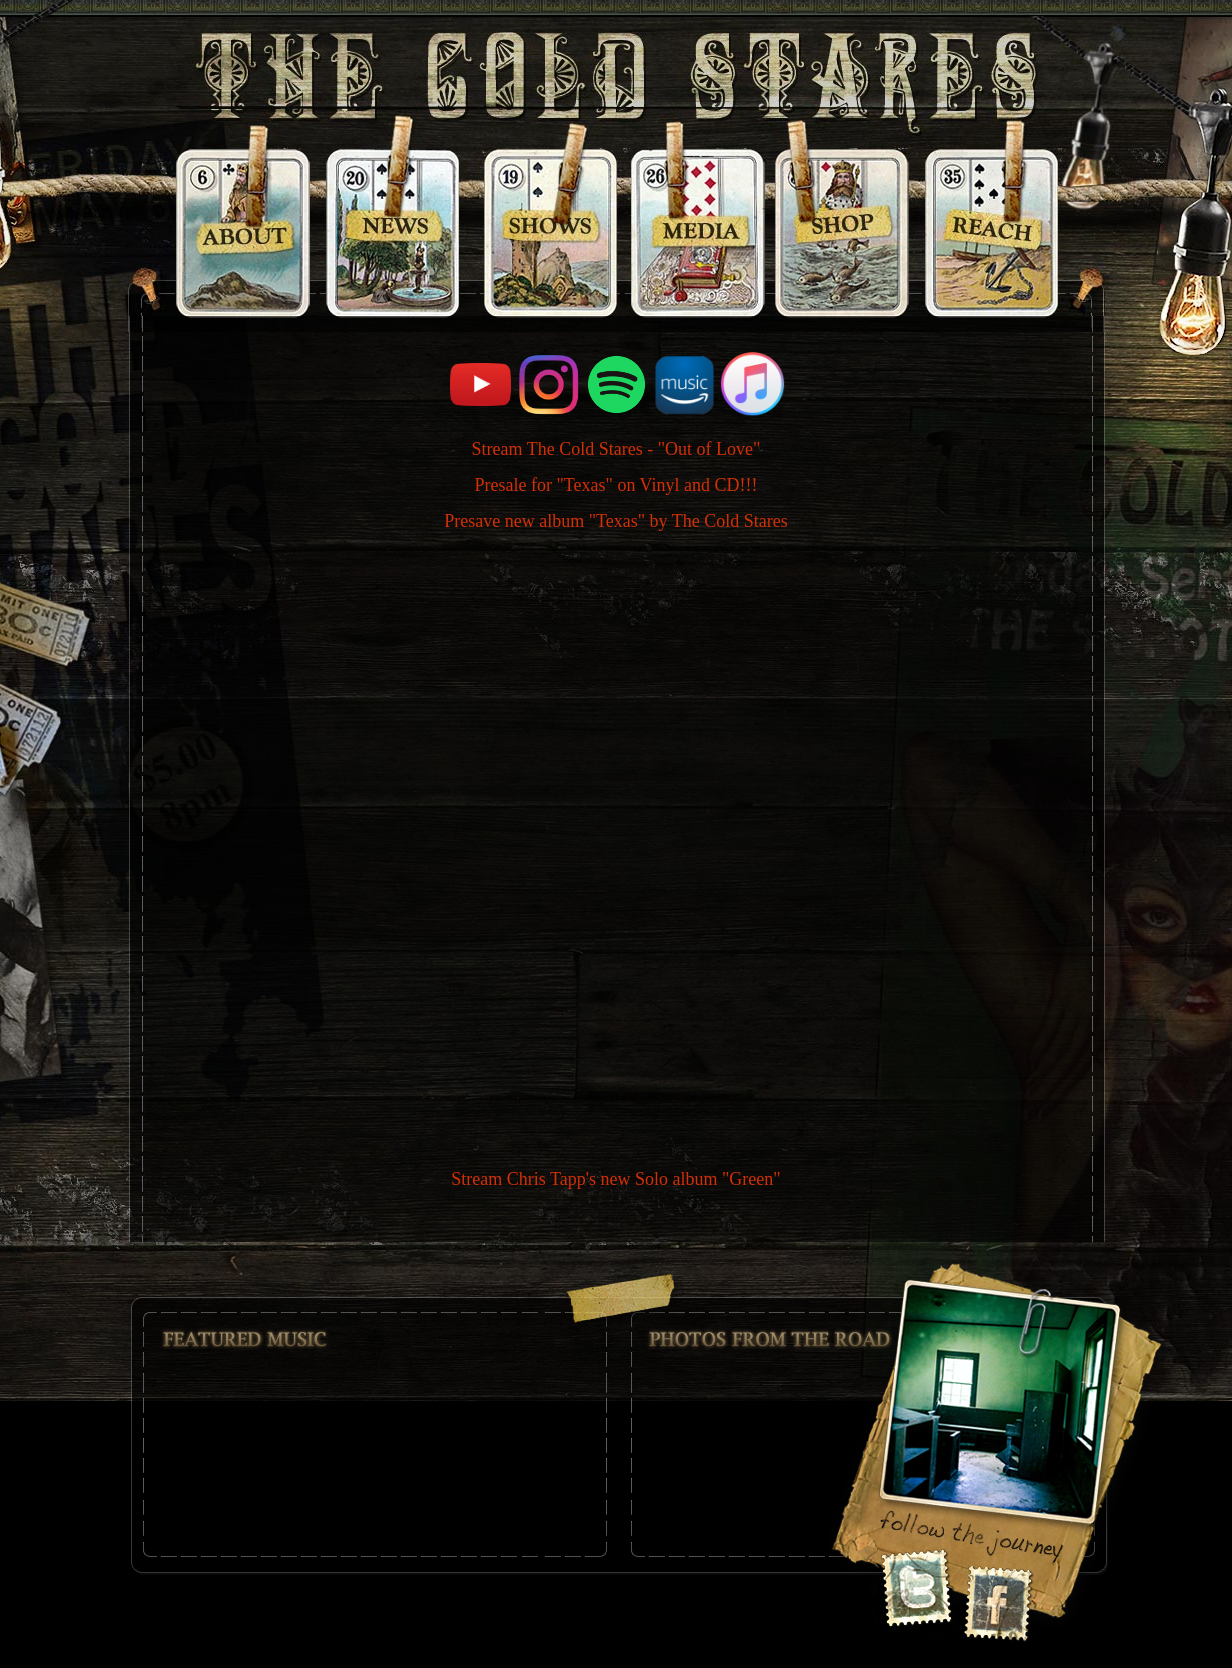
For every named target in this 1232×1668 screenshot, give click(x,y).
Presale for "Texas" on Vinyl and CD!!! (616, 485)
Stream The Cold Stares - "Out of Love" (616, 449)
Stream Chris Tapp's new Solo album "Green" (615, 1179)
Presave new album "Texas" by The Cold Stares (616, 521)
